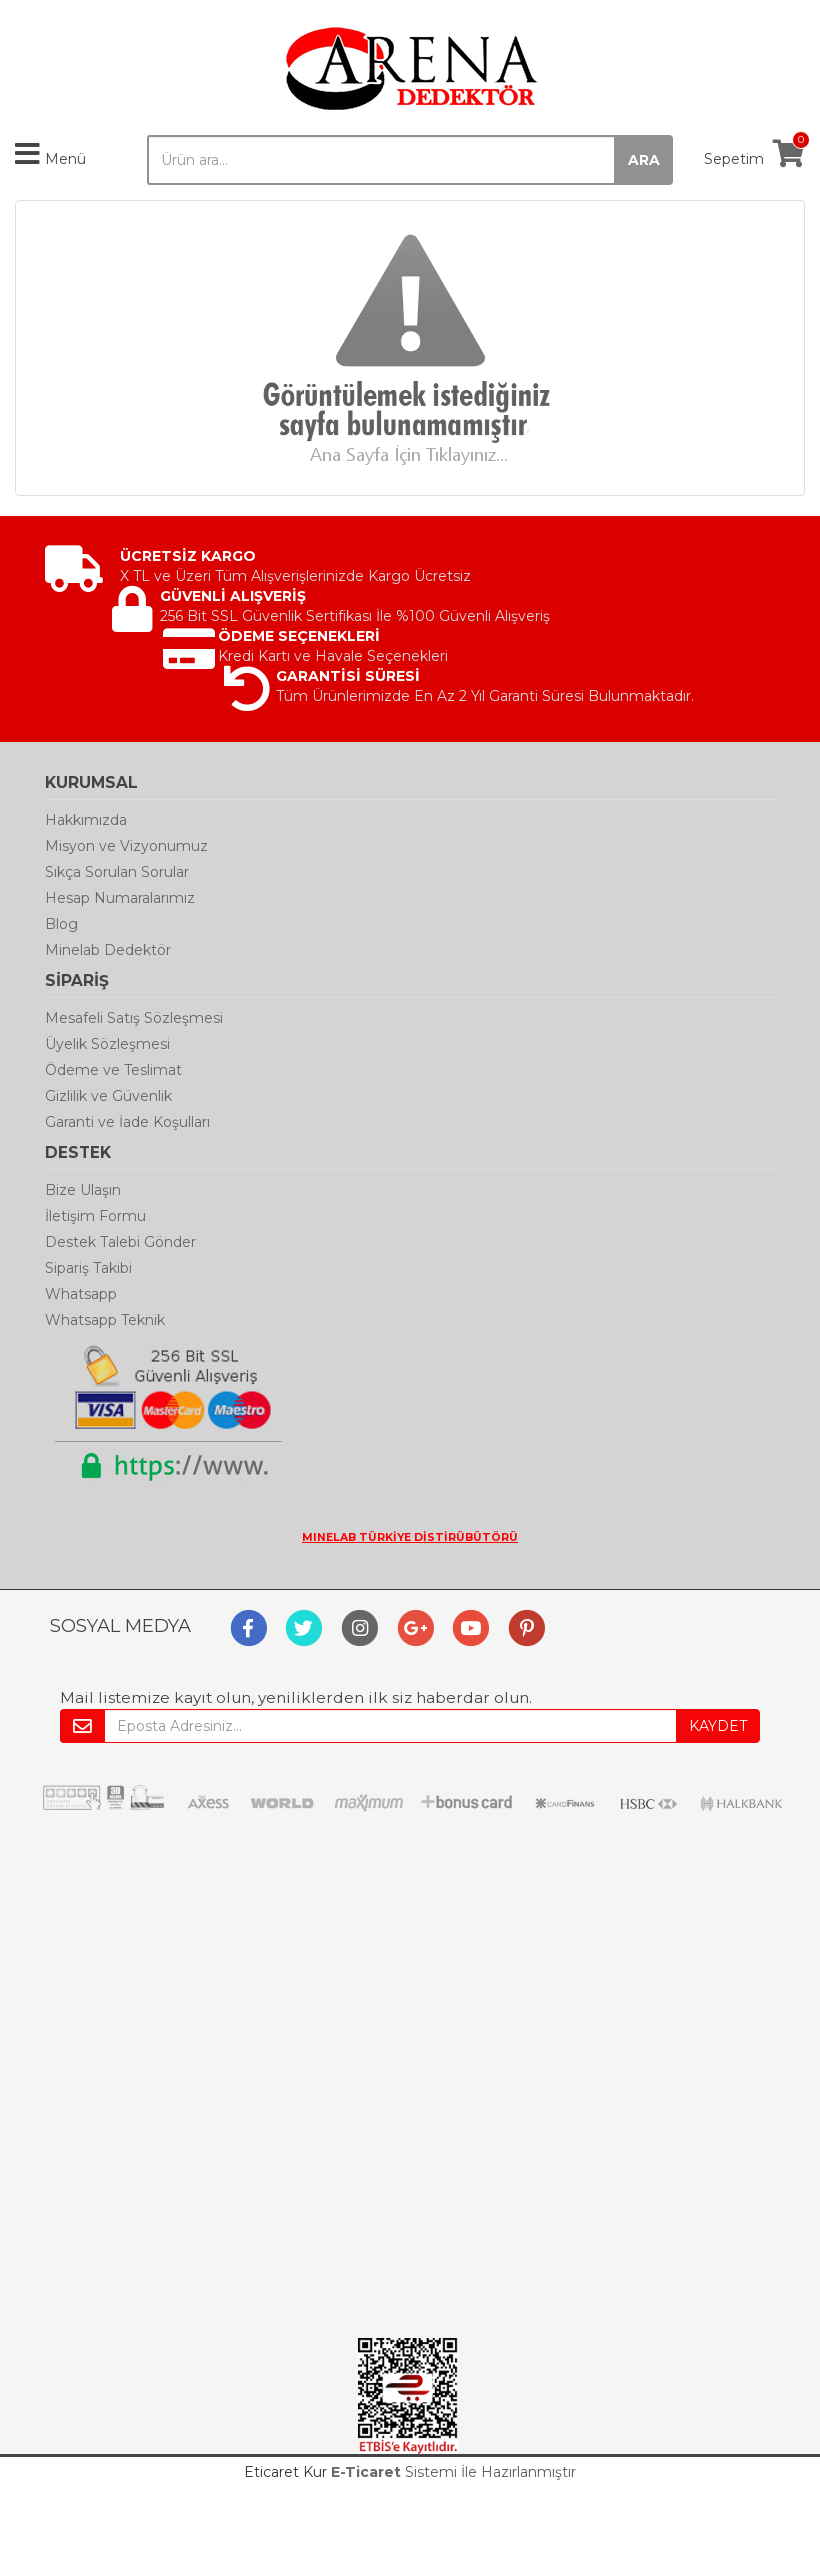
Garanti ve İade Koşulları (127, 1122)
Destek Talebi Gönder (120, 1242)
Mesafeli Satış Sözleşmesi (134, 1018)
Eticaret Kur (285, 2472)
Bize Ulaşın (83, 1190)
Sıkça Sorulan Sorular (117, 872)
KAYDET (718, 1726)
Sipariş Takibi (88, 1268)
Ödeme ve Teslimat (113, 1070)
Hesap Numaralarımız (120, 898)
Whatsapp (81, 1294)
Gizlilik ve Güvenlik (108, 1096)
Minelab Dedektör (108, 950)
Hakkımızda (86, 820)
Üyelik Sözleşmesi (107, 1044)
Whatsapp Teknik (105, 1320)
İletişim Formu (95, 1216)
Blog (61, 924)
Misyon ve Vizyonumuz (126, 846)
